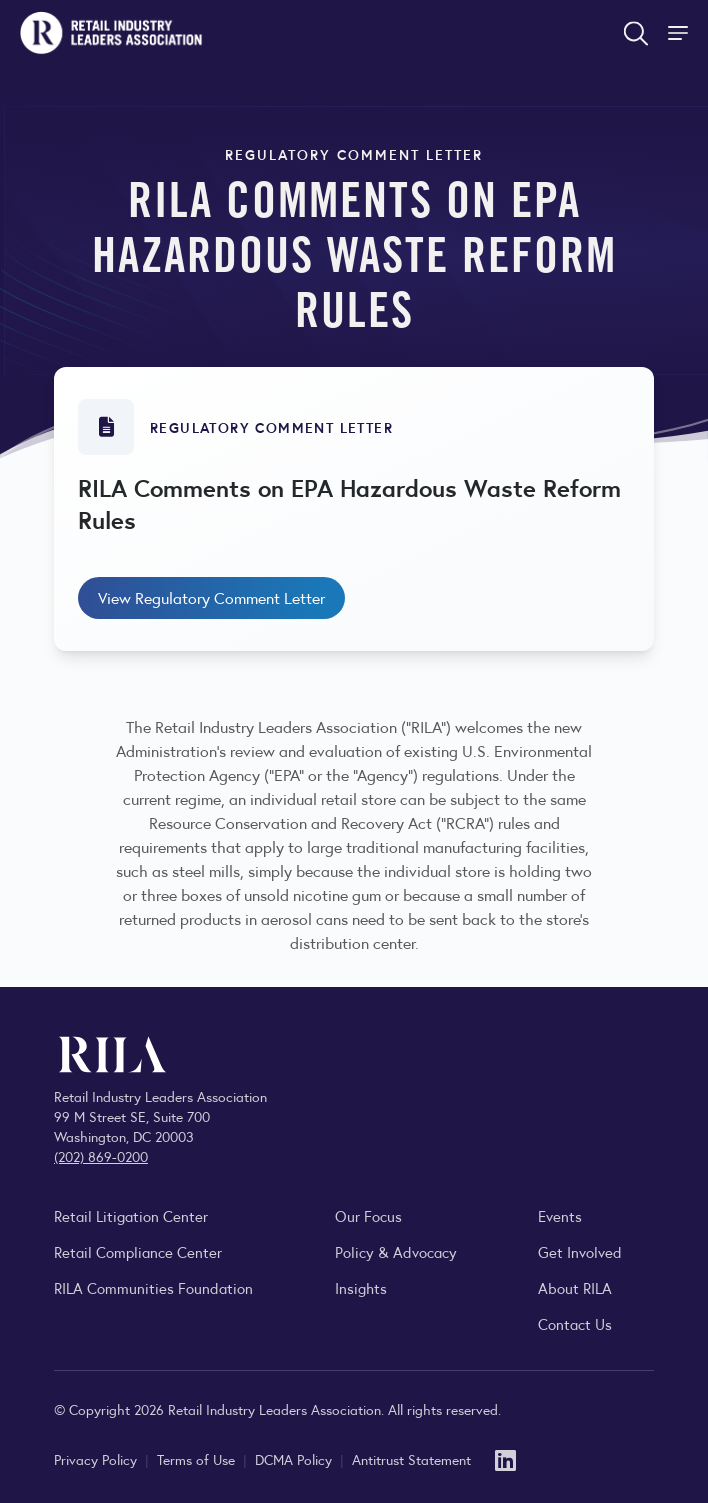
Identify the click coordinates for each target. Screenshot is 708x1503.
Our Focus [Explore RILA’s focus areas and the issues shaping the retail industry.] (368, 1215)
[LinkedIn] (505, 1458)
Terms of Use (198, 1459)
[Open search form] (636, 33)
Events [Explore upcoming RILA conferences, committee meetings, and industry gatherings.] (560, 1215)
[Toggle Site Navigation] (680, 33)
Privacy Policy (97, 1459)
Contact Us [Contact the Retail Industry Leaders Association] (575, 1323)
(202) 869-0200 (101, 1156)
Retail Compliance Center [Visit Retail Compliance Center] (138, 1251)
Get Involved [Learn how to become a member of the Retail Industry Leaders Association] (580, 1251)
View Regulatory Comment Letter (211, 597)
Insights (361, 1287)
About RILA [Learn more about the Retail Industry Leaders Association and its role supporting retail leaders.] (575, 1287)
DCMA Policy (295, 1459)
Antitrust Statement (411, 1459)
